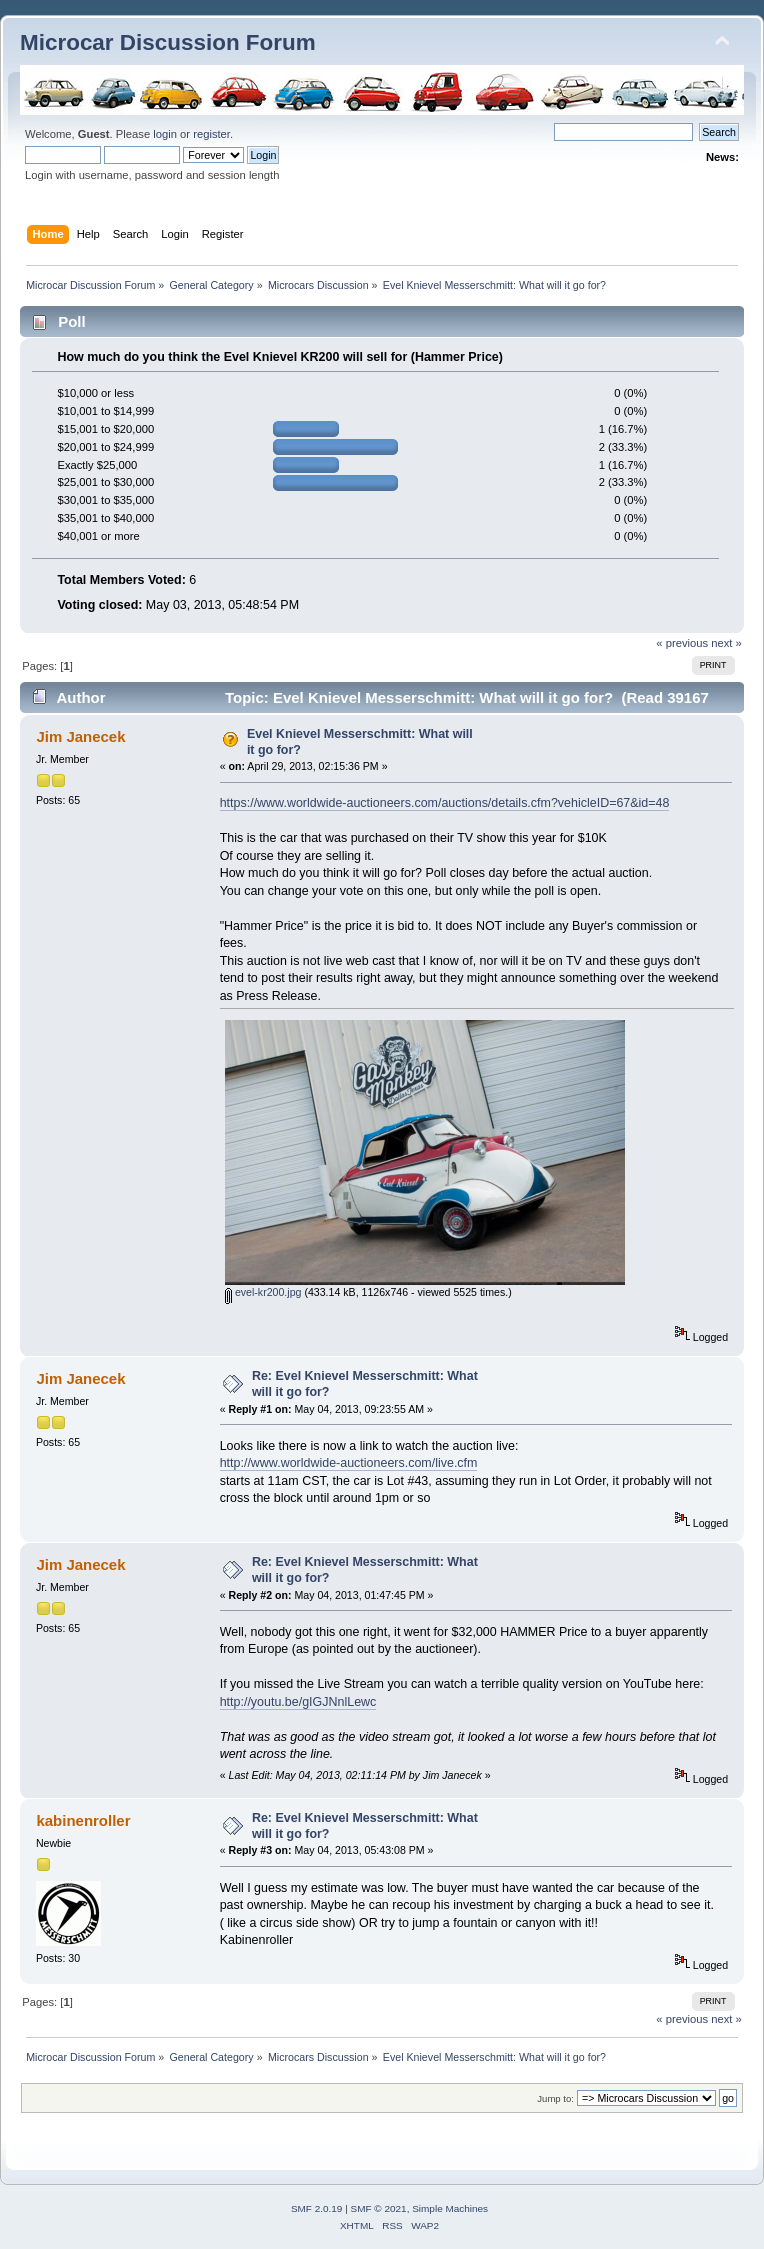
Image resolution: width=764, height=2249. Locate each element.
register (211, 134)
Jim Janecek (80, 736)
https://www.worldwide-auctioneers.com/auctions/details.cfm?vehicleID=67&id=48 (445, 803)
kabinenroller (83, 1820)
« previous (682, 643)
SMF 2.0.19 (317, 2208)
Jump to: (555, 2098)
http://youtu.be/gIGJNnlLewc (298, 1702)
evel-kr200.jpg (263, 1292)
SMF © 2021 (379, 2208)
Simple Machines (450, 2208)
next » (726, 643)
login (165, 134)
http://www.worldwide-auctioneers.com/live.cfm (349, 1463)
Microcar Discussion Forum (168, 42)
